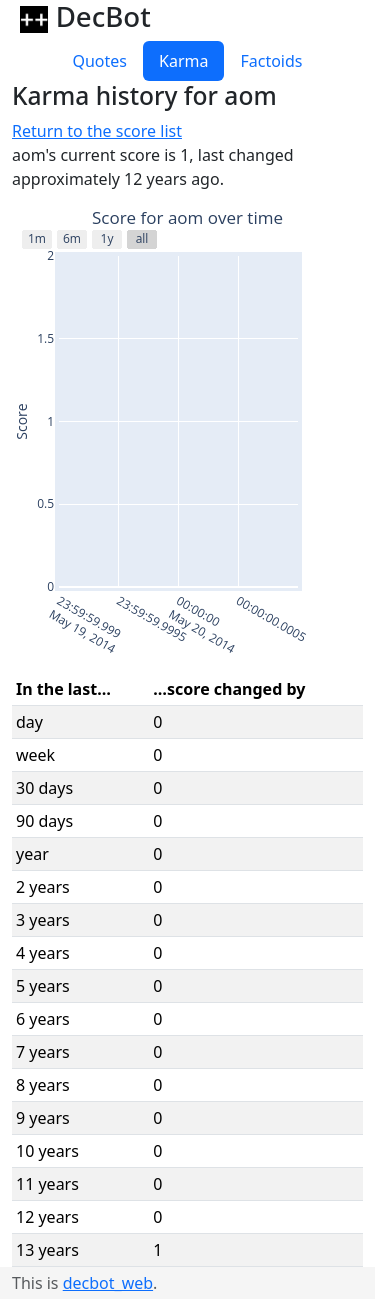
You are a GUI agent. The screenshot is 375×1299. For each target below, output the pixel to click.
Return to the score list (97, 131)
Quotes (99, 61)
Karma (183, 61)
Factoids (271, 61)
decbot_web (108, 1283)
